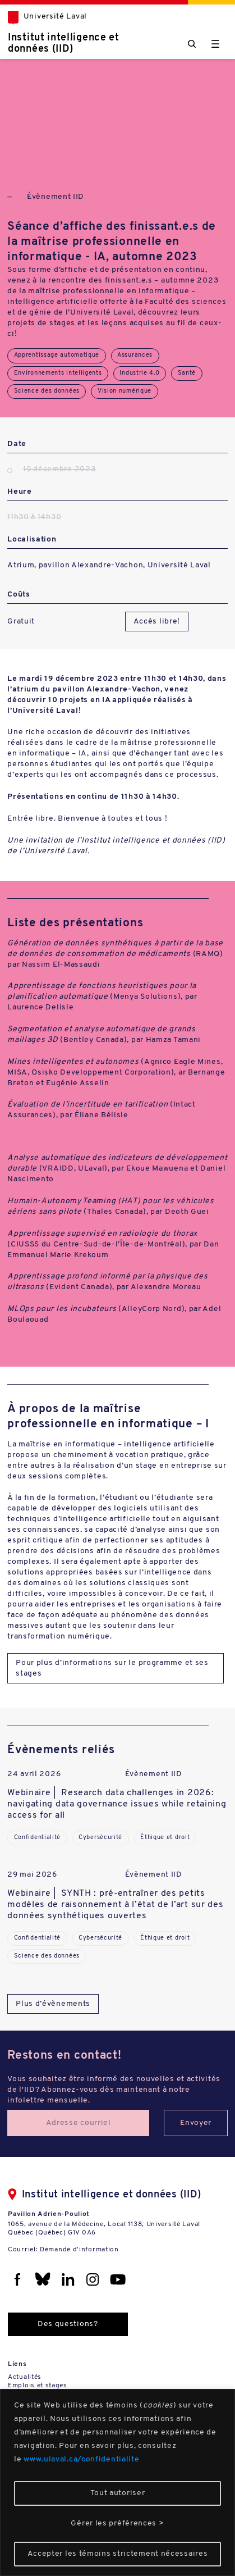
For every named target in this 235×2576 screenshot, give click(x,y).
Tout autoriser (117, 2493)
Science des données (47, 391)
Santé (187, 373)
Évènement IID (55, 197)
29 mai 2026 (32, 1874)
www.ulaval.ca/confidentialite (81, 2459)
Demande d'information (79, 2249)
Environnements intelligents (58, 373)
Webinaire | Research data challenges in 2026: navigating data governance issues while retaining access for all (116, 1804)
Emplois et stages (37, 2385)
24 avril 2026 (34, 1774)
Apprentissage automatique (57, 355)
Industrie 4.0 (139, 373)
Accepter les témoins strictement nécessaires (117, 2554)
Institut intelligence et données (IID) (63, 43)
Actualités (25, 2377)
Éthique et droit (165, 1838)
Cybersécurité (100, 1838)
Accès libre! (156, 621)
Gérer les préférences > (117, 2523)
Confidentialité (37, 1838)
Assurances (135, 355)
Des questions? (68, 2324)
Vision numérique (124, 391)
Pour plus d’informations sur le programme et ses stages (112, 1668)
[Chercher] (192, 44)
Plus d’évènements (53, 2004)
